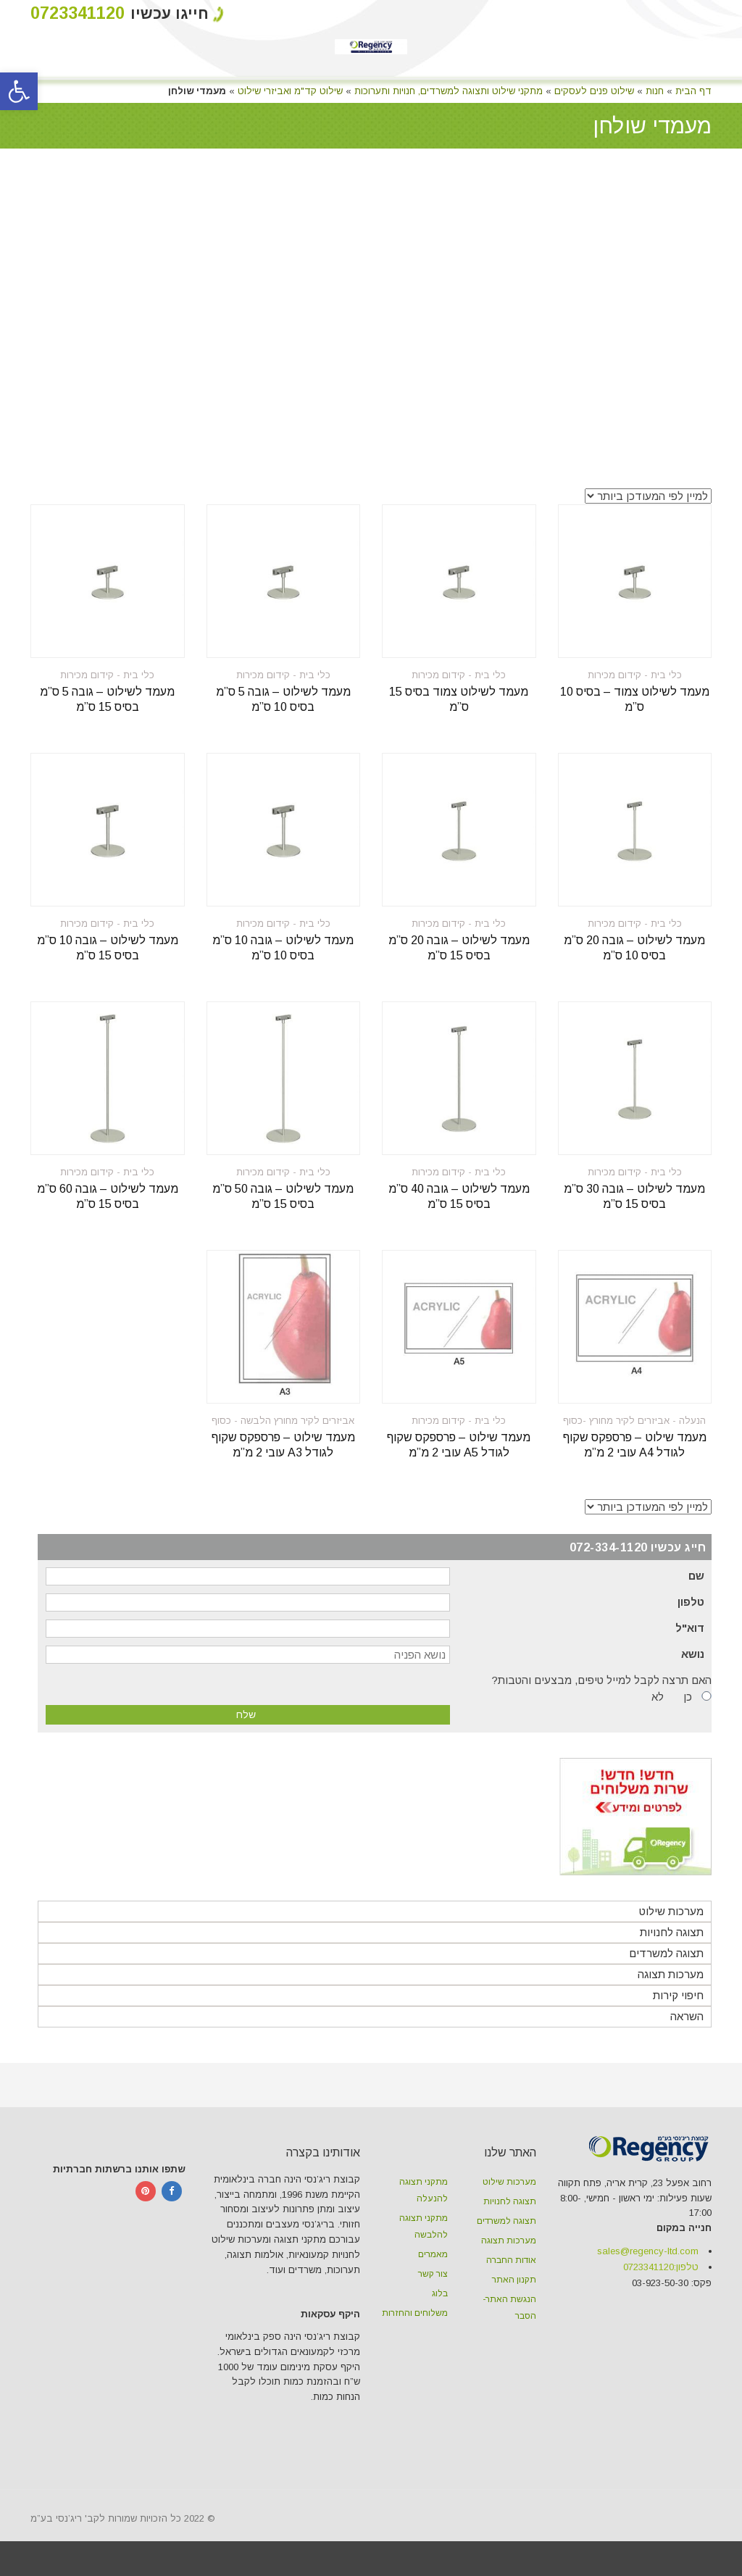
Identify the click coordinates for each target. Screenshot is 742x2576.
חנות (655, 91)
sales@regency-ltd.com (648, 2251)
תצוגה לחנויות (672, 1932)
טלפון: (661, 2267)
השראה (687, 2016)
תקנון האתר (514, 2280)
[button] (19, 91)
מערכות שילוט (671, 1911)
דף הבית (693, 91)
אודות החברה (511, 2260)
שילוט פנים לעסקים (594, 91)
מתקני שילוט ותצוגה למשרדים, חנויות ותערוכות (448, 91)
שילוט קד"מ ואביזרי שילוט (290, 91)
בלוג (440, 2293)
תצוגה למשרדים (666, 1953)
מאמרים (433, 2254)
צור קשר (433, 2274)
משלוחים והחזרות (415, 2313)
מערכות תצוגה (671, 1974)
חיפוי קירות (678, 1995)
